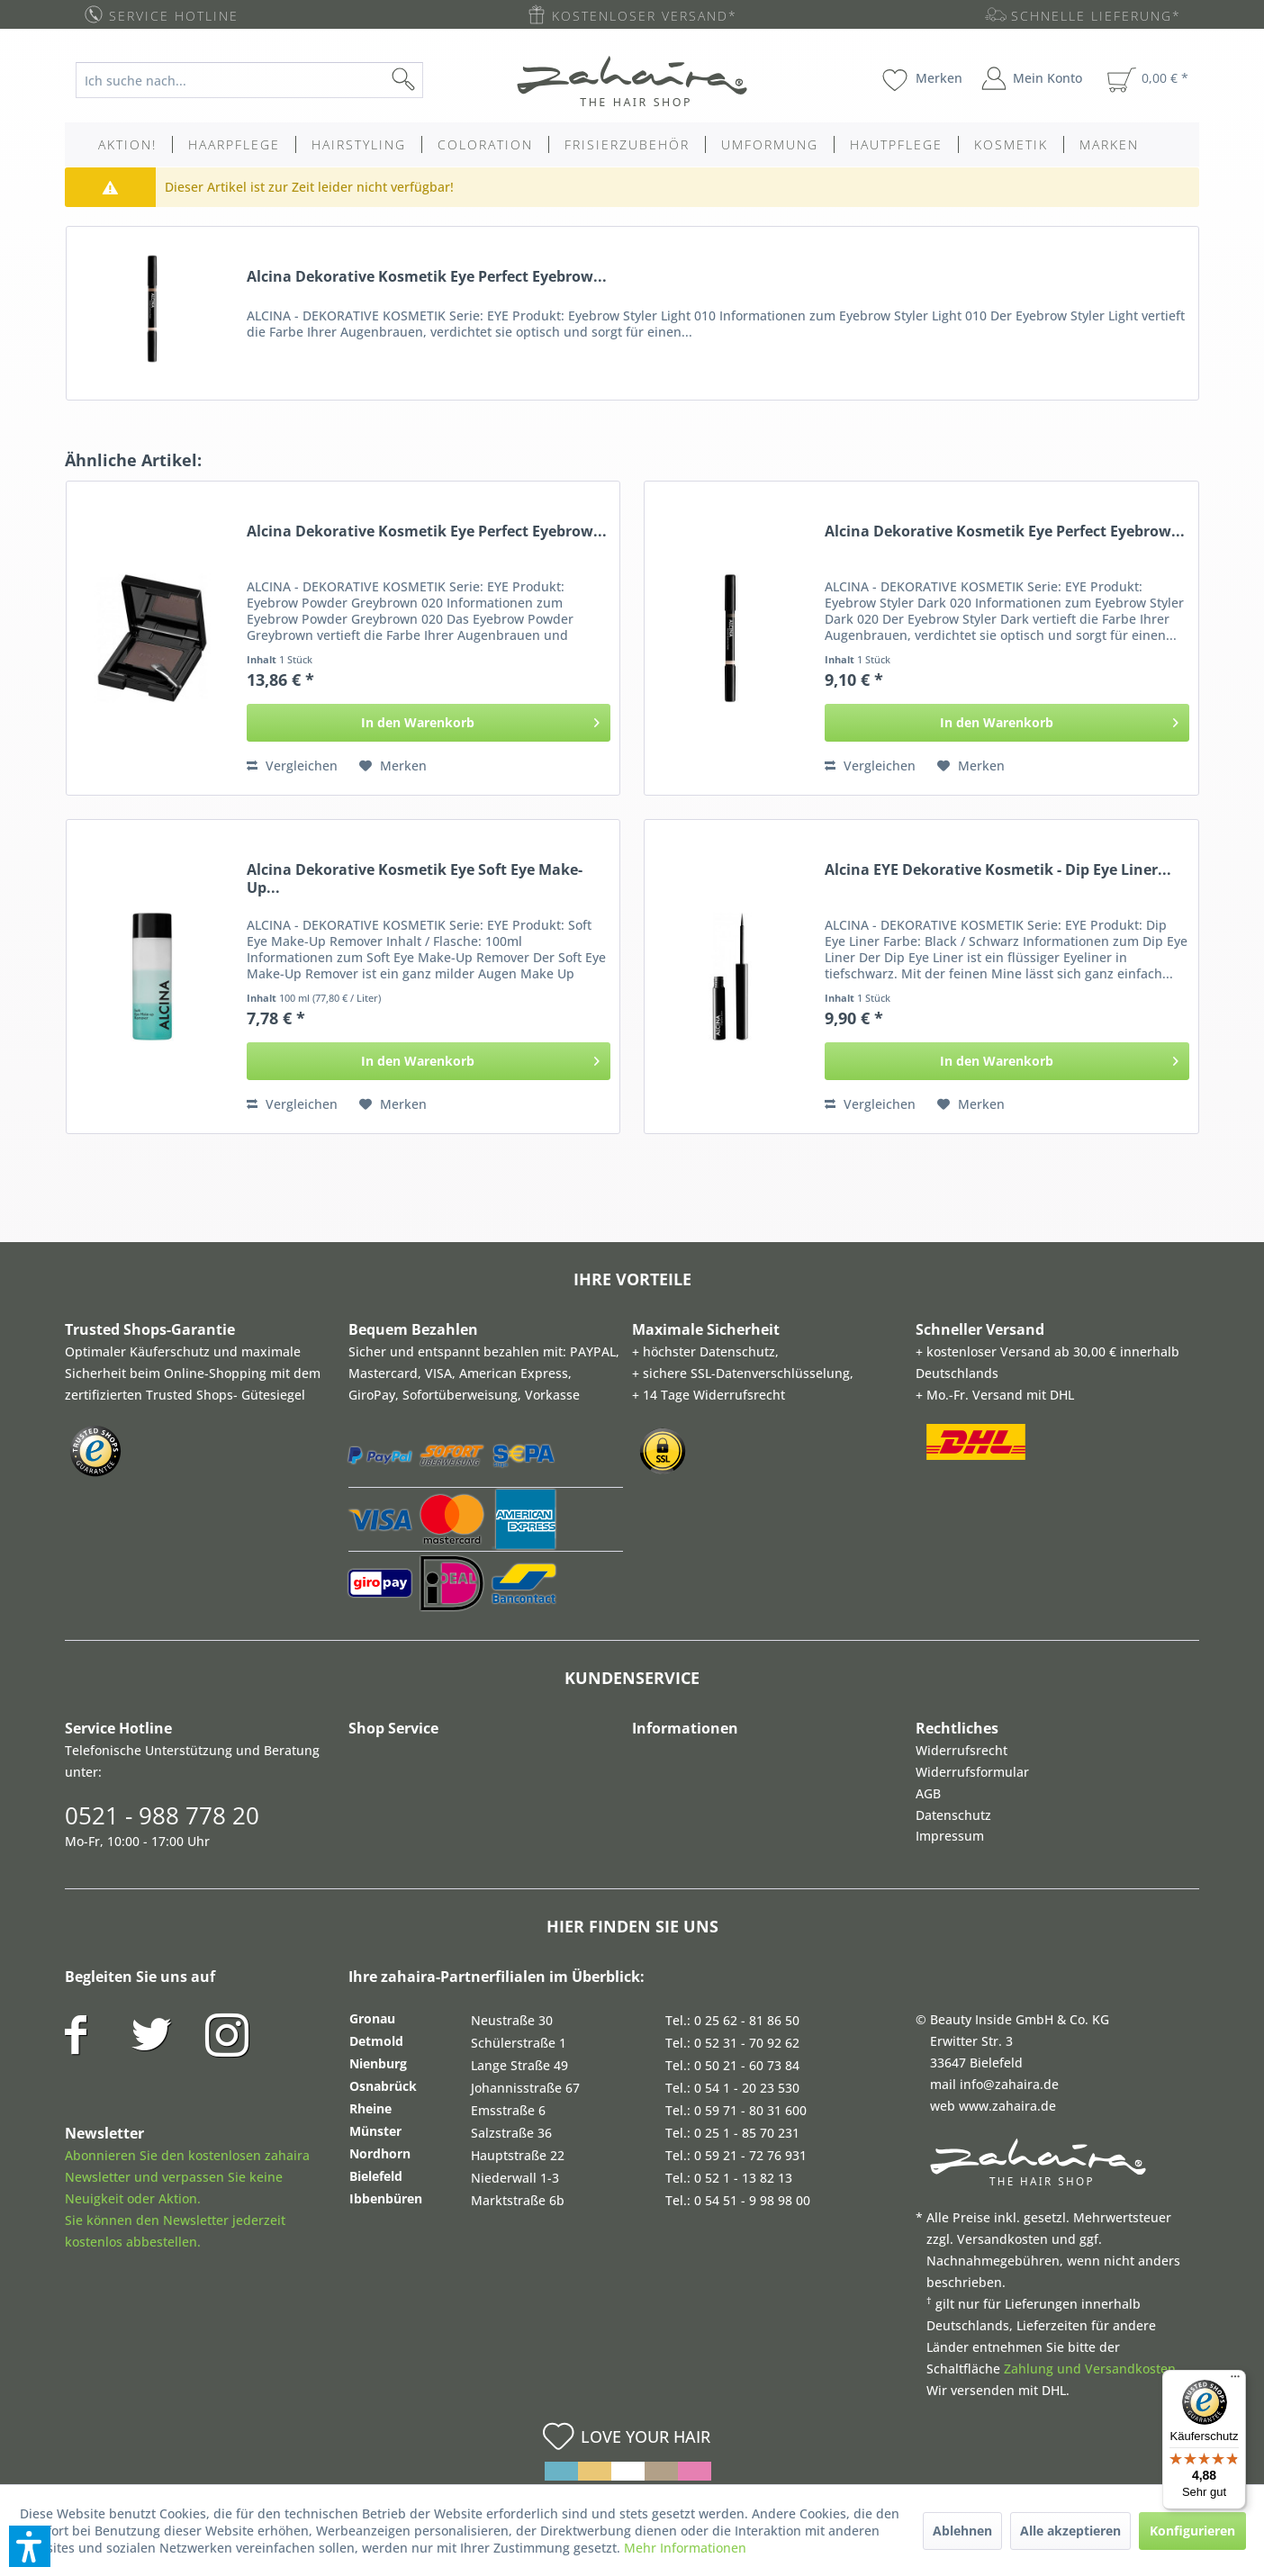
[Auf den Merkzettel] (393, 766)
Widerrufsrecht (961, 1750)
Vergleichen (292, 765)
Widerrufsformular (972, 1771)
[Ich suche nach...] (249, 80)
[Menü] (1235, 2380)
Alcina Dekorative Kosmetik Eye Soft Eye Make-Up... (414, 878)
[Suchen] (432, 80)
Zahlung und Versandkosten (1090, 2368)
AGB (928, 1793)
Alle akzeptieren (1070, 2530)
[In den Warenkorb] (429, 723)
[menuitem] (263, 80)
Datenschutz (953, 1815)
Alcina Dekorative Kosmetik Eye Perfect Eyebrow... (427, 276)
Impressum (950, 1835)
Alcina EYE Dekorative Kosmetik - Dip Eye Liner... (998, 869)
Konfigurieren (1192, 2530)
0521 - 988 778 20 (162, 1815)
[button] (29, 2546)
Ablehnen (962, 2530)
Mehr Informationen (685, 2547)
